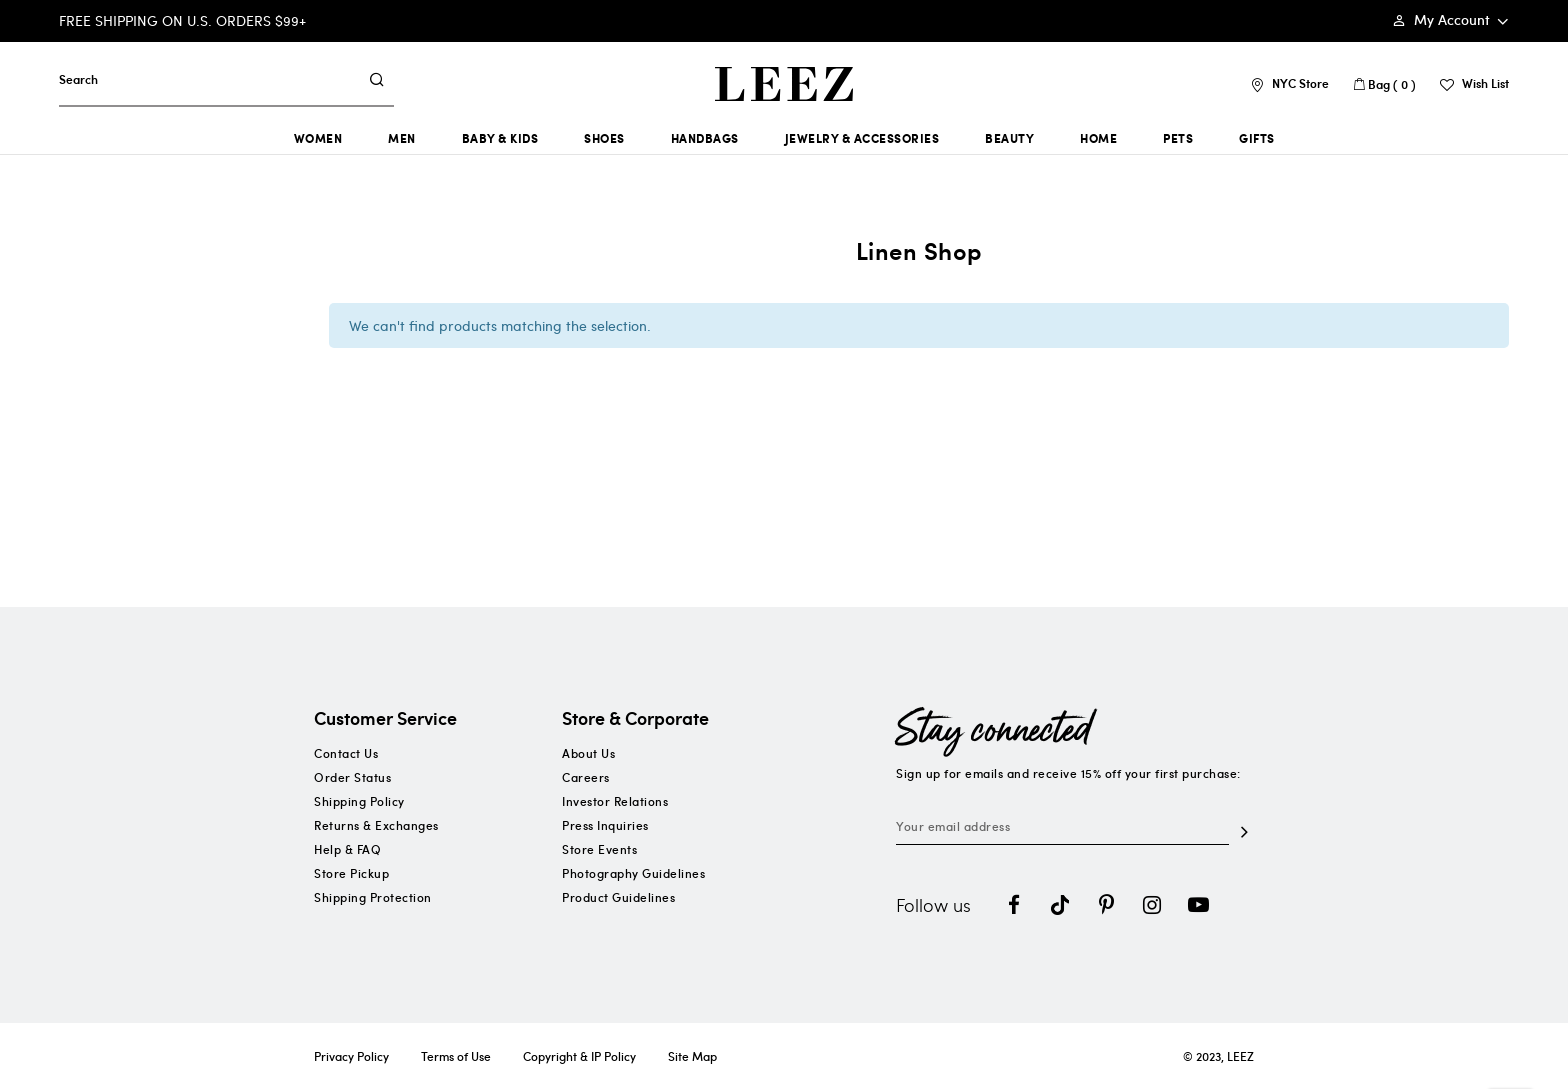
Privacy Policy (351, 1056)
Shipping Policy (359, 801)
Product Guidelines (618, 897)
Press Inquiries (605, 825)
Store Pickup (351, 873)
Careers (586, 777)
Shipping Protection (373, 897)
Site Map (692, 1056)
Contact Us (346, 753)
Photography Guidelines (633, 873)
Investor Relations (615, 801)
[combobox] (208, 79)
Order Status (352, 777)
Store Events (599, 849)
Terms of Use (456, 1056)
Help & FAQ (347, 849)
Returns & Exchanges (376, 825)
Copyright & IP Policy (579, 1056)
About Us (588, 753)
